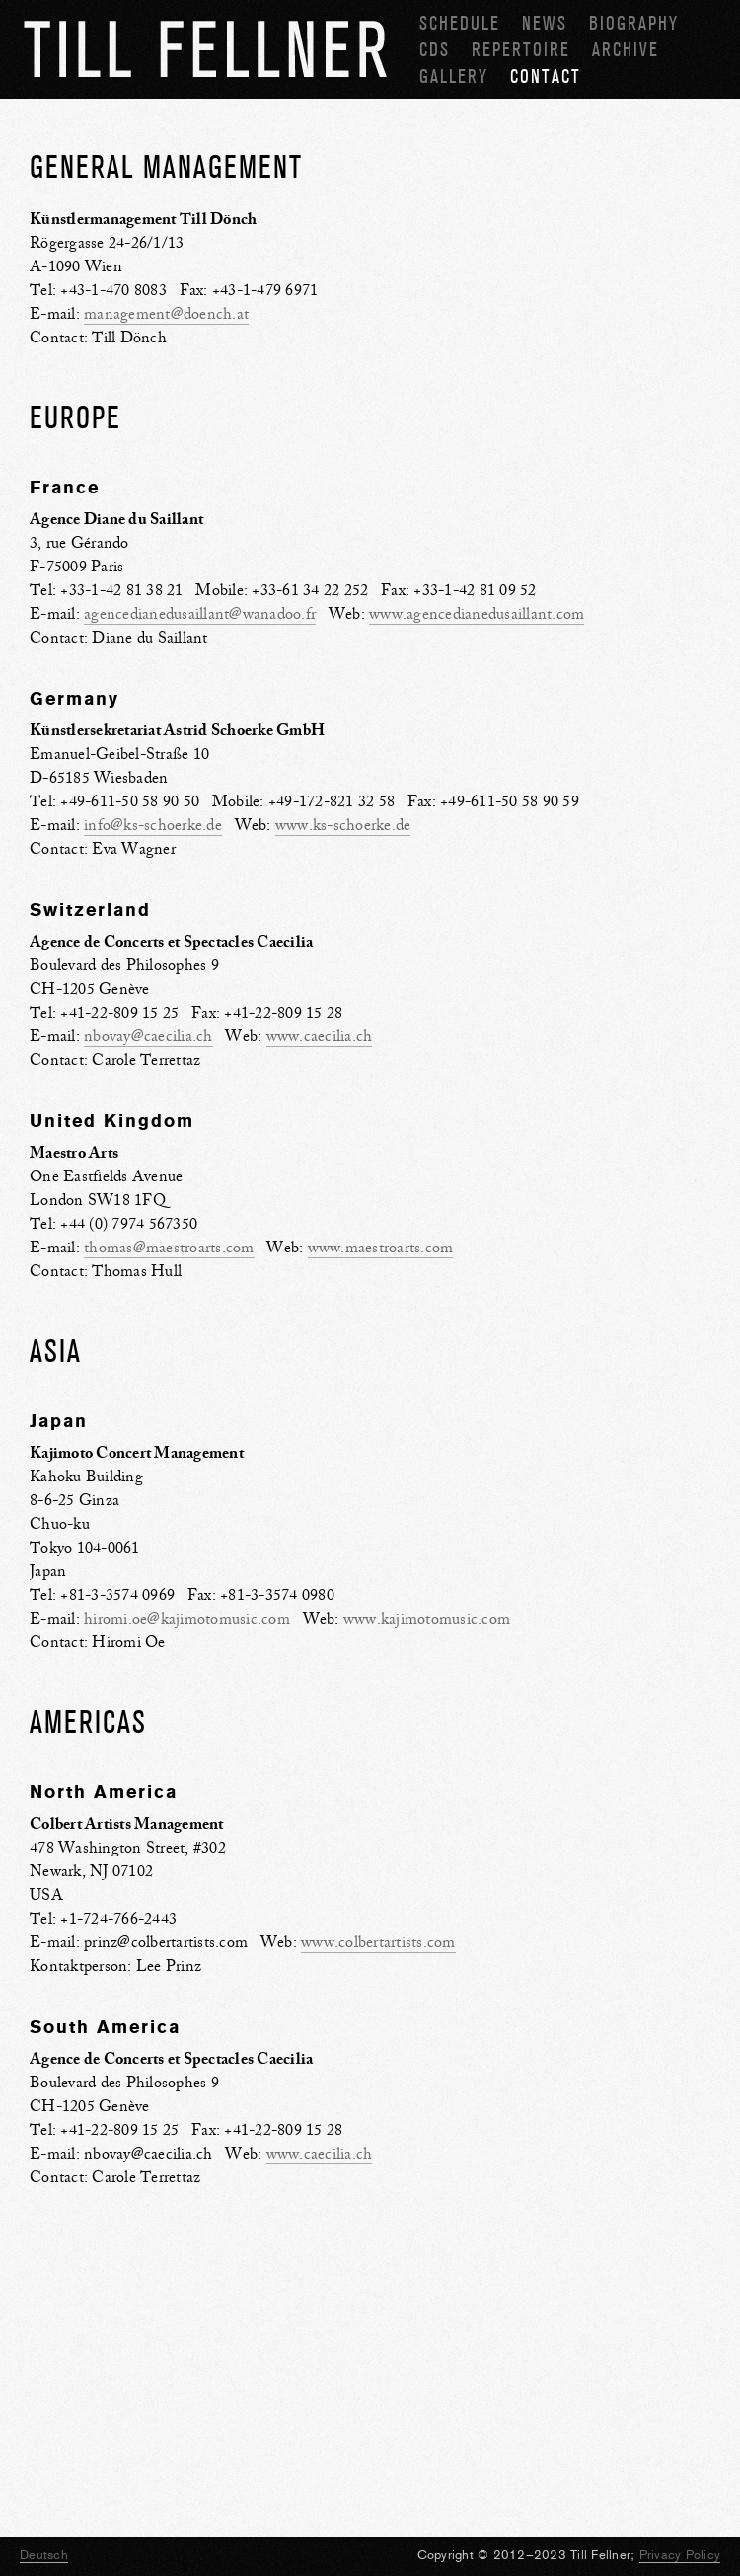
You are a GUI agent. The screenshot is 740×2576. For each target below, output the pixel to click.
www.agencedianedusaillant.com (476, 614)
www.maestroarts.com (381, 1247)
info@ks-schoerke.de (153, 825)
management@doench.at (166, 314)
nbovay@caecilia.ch (148, 1036)
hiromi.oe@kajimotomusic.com (187, 1619)
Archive (625, 49)
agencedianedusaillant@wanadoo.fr (200, 614)
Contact (545, 76)
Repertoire (521, 49)
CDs (434, 49)
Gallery (453, 76)
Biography (634, 23)
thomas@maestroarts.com (169, 1247)
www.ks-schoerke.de (343, 825)
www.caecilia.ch (319, 1036)
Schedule (459, 23)
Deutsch (44, 2554)
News (544, 23)
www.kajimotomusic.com (426, 1619)
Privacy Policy (680, 2554)
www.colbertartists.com (378, 1942)
